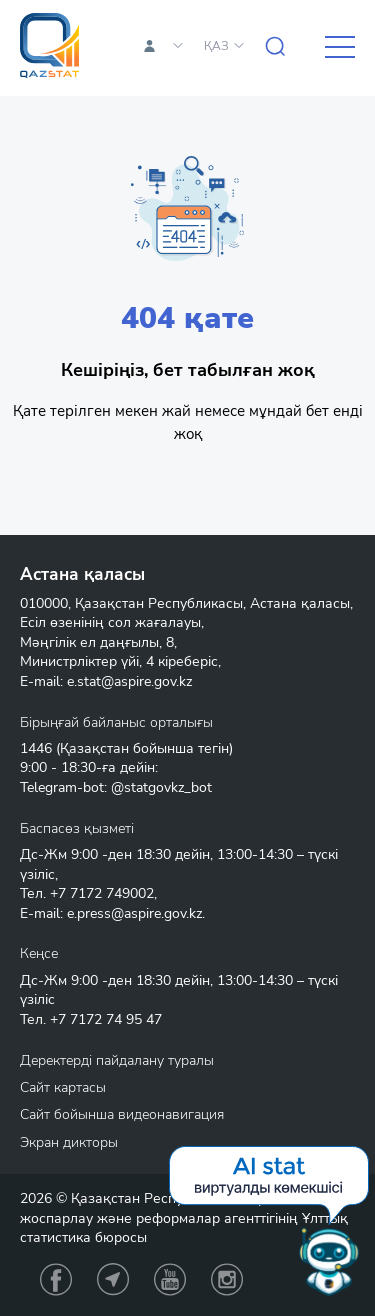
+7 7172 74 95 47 (106, 1019)
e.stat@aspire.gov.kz (129, 681)
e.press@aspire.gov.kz (134, 913)
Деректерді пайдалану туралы (117, 1060)
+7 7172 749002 (102, 893)
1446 (36, 748)
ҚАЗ (216, 46)
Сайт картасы (63, 1087)
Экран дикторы (69, 1142)
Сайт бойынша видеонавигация (122, 1114)
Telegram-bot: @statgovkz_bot (116, 787)
